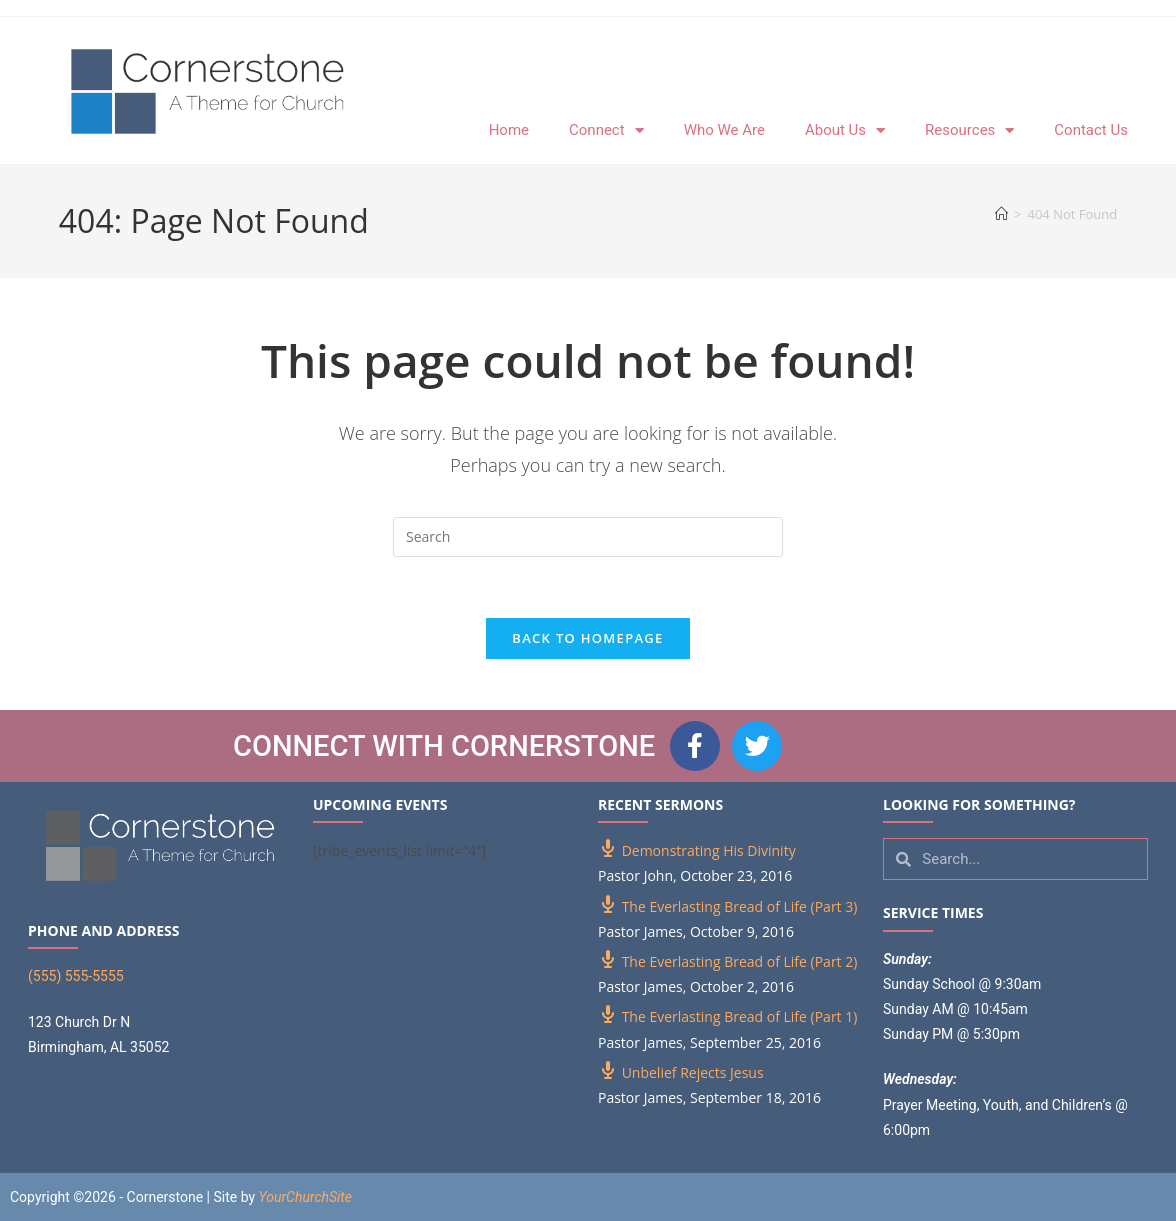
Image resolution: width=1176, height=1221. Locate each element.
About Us (845, 130)
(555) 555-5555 (76, 976)
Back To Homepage (587, 638)
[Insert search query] (588, 537)
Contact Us (1091, 130)
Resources (969, 130)
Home (509, 130)
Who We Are (724, 130)
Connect (606, 130)
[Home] (1001, 214)
